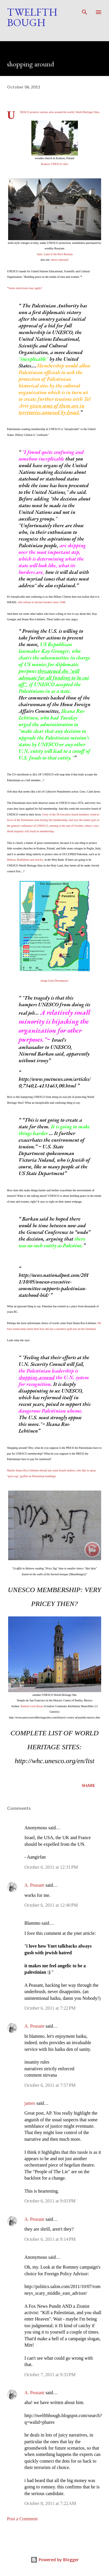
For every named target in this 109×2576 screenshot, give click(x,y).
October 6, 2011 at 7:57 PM (50, 2085)
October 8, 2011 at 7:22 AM (50, 2503)
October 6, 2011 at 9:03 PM (50, 2200)
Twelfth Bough (32, 17)
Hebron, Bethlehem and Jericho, (25, 859)
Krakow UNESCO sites (54, 164)
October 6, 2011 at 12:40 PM (51, 1905)
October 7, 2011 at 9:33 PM (50, 2374)
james (29, 2103)
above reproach (59, 259)
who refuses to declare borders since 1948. (41, 602)
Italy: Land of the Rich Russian (55, 254)
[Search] (84, 10)
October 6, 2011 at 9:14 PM (50, 2239)
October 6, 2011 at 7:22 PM (50, 2008)
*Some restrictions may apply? (24, 288)
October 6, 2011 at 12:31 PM (51, 1867)
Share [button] (88, 1785)
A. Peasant (34, 1885)
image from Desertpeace (55, 980)
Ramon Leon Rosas (32, 1706)
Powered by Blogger (55, 2559)
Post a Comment (22, 2518)
